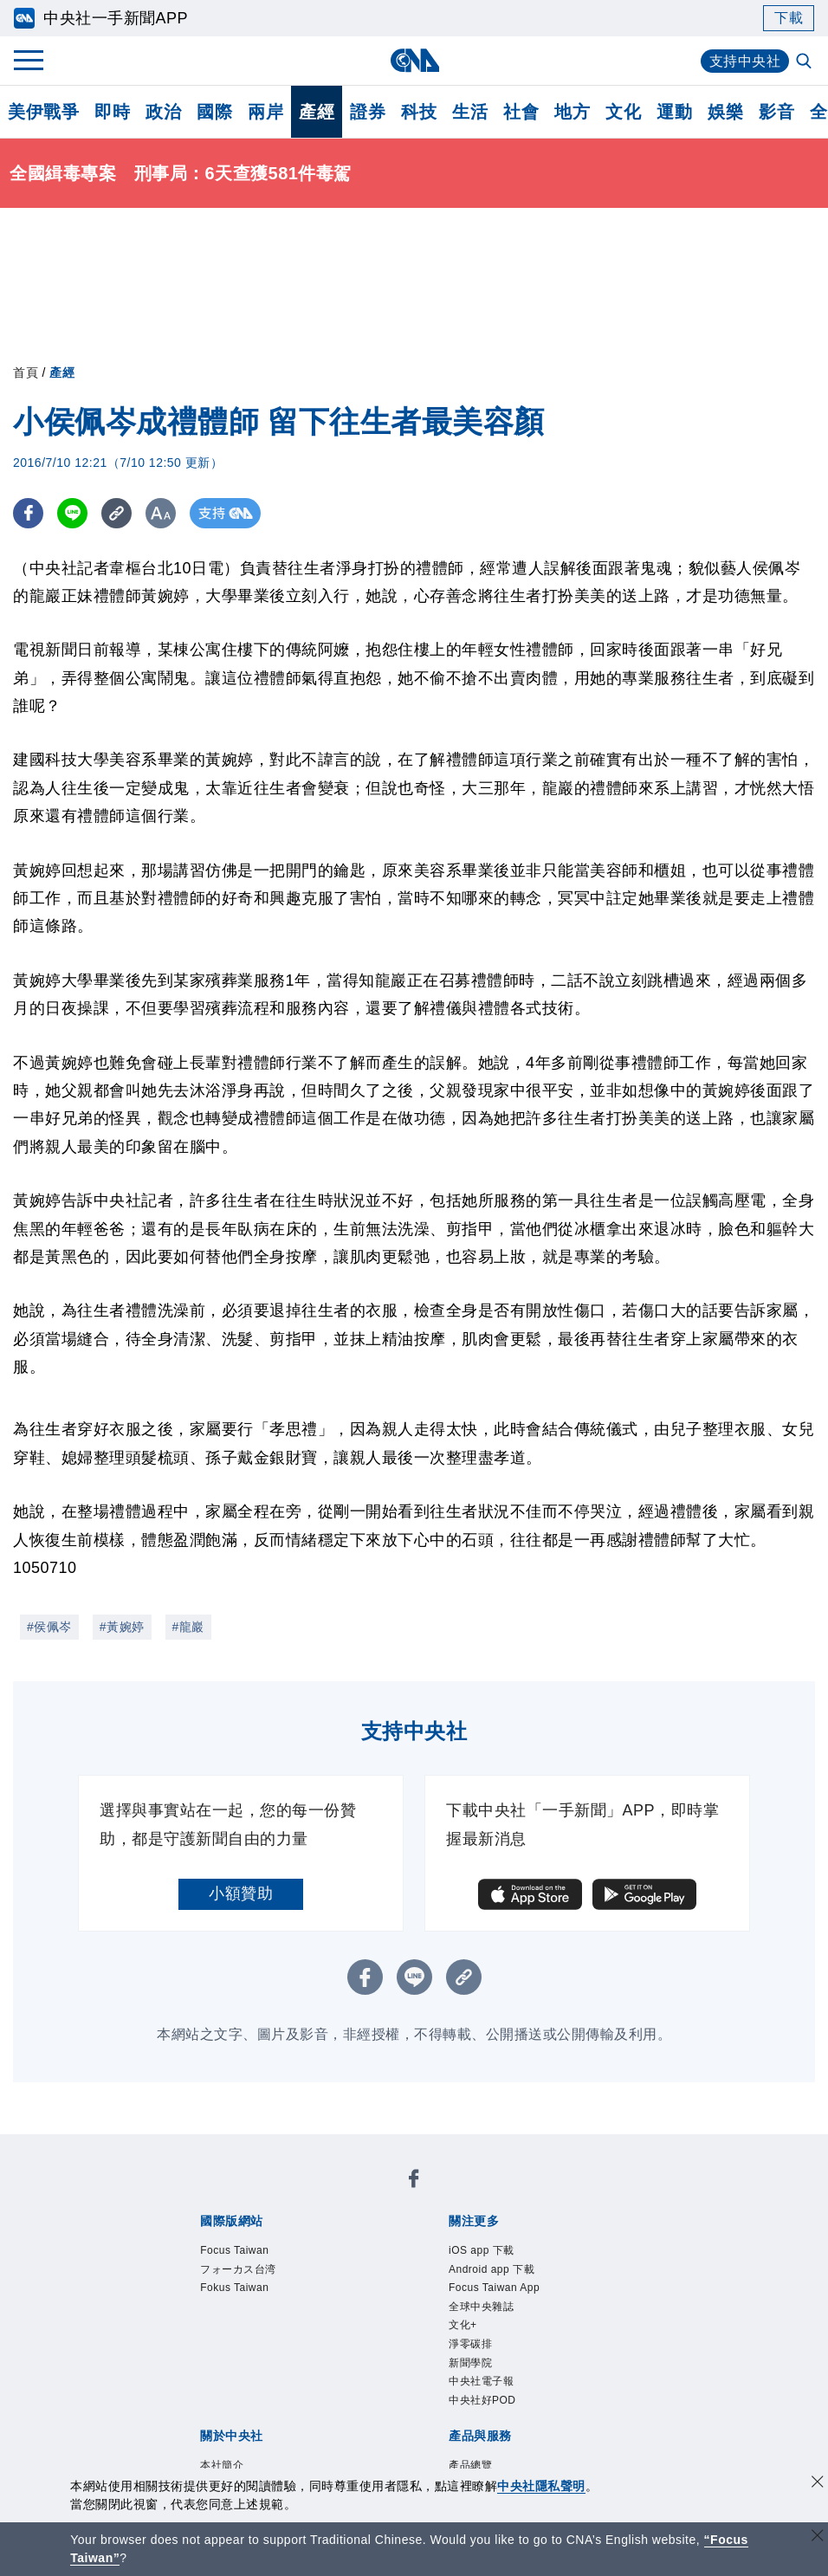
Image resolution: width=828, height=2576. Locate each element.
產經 (316, 111)
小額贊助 (241, 1893)
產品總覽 (470, 2465)
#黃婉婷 (122, 1627)
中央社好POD (482, 2400)
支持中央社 (745, 61)
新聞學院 (470, 2363)
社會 (521, 111)
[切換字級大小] (161, 513)
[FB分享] (28, 513)
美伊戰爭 (43, 111)
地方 (572, 111)
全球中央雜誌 (481, 2307)
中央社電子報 (481, 2381)
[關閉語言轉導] (818, 2537)
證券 (367, 111)
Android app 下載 (491, 2269)
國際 (214, 111)
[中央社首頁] (414, 60)
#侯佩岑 (49, 1627)
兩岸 (265, 111)
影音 (776, 111)
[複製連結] (116, 513)
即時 (112, 111)
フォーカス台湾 (238, 2269)
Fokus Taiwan (234, 2288)
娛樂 (725, 111)
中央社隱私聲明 (541, 2486)
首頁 (25, 372)
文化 (623, 111)
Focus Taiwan (234, 2250)
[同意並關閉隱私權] (818, 2484)
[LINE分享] (72, 513)
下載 (788, 17)
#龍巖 (188, 1627)
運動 (674, 111)
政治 (163, 111)
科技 (419, 111)
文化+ (463, 2325)
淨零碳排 (470, 2344)
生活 (470, 111)
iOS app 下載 (481, 2250)
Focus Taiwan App (494, 2288)
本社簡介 (221, 2465)
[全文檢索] (805, 62)
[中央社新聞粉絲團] (414, 2181)
